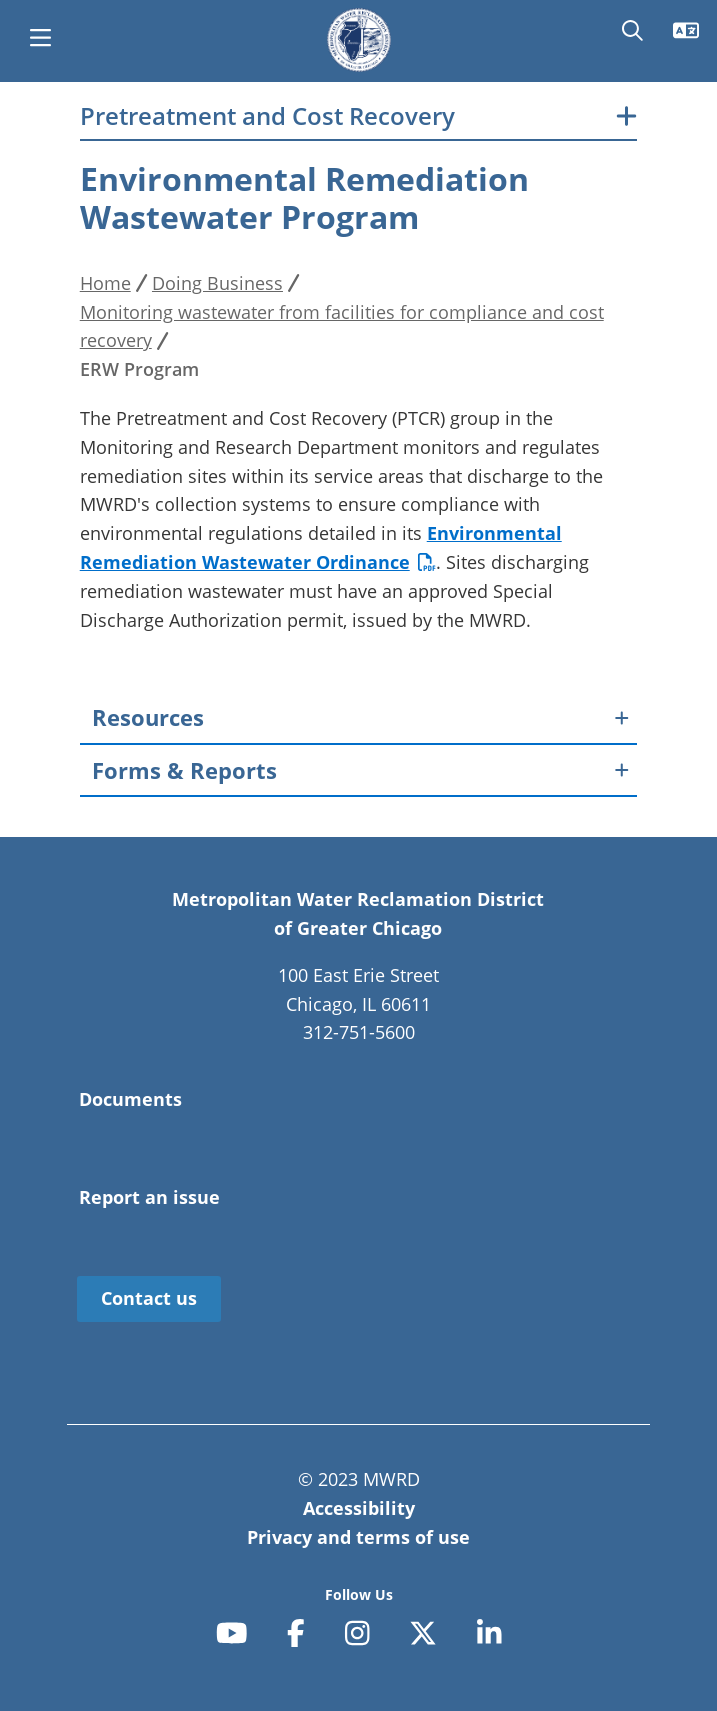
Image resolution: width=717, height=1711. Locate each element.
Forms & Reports (184, 770)
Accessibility (359, 1508)
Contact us (149, 1298)
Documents (130, 1099)
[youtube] (232, 1632)
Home (105, 283)
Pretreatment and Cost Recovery (267, 116)
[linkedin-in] (489, 1632)
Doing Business (217, 283)
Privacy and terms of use (358, 1537)
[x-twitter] (423, 1632)
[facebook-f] (296, 1632)
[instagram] (357, 1632)
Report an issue (149, 1197)
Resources (148, 717)
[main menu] (40, 40)
